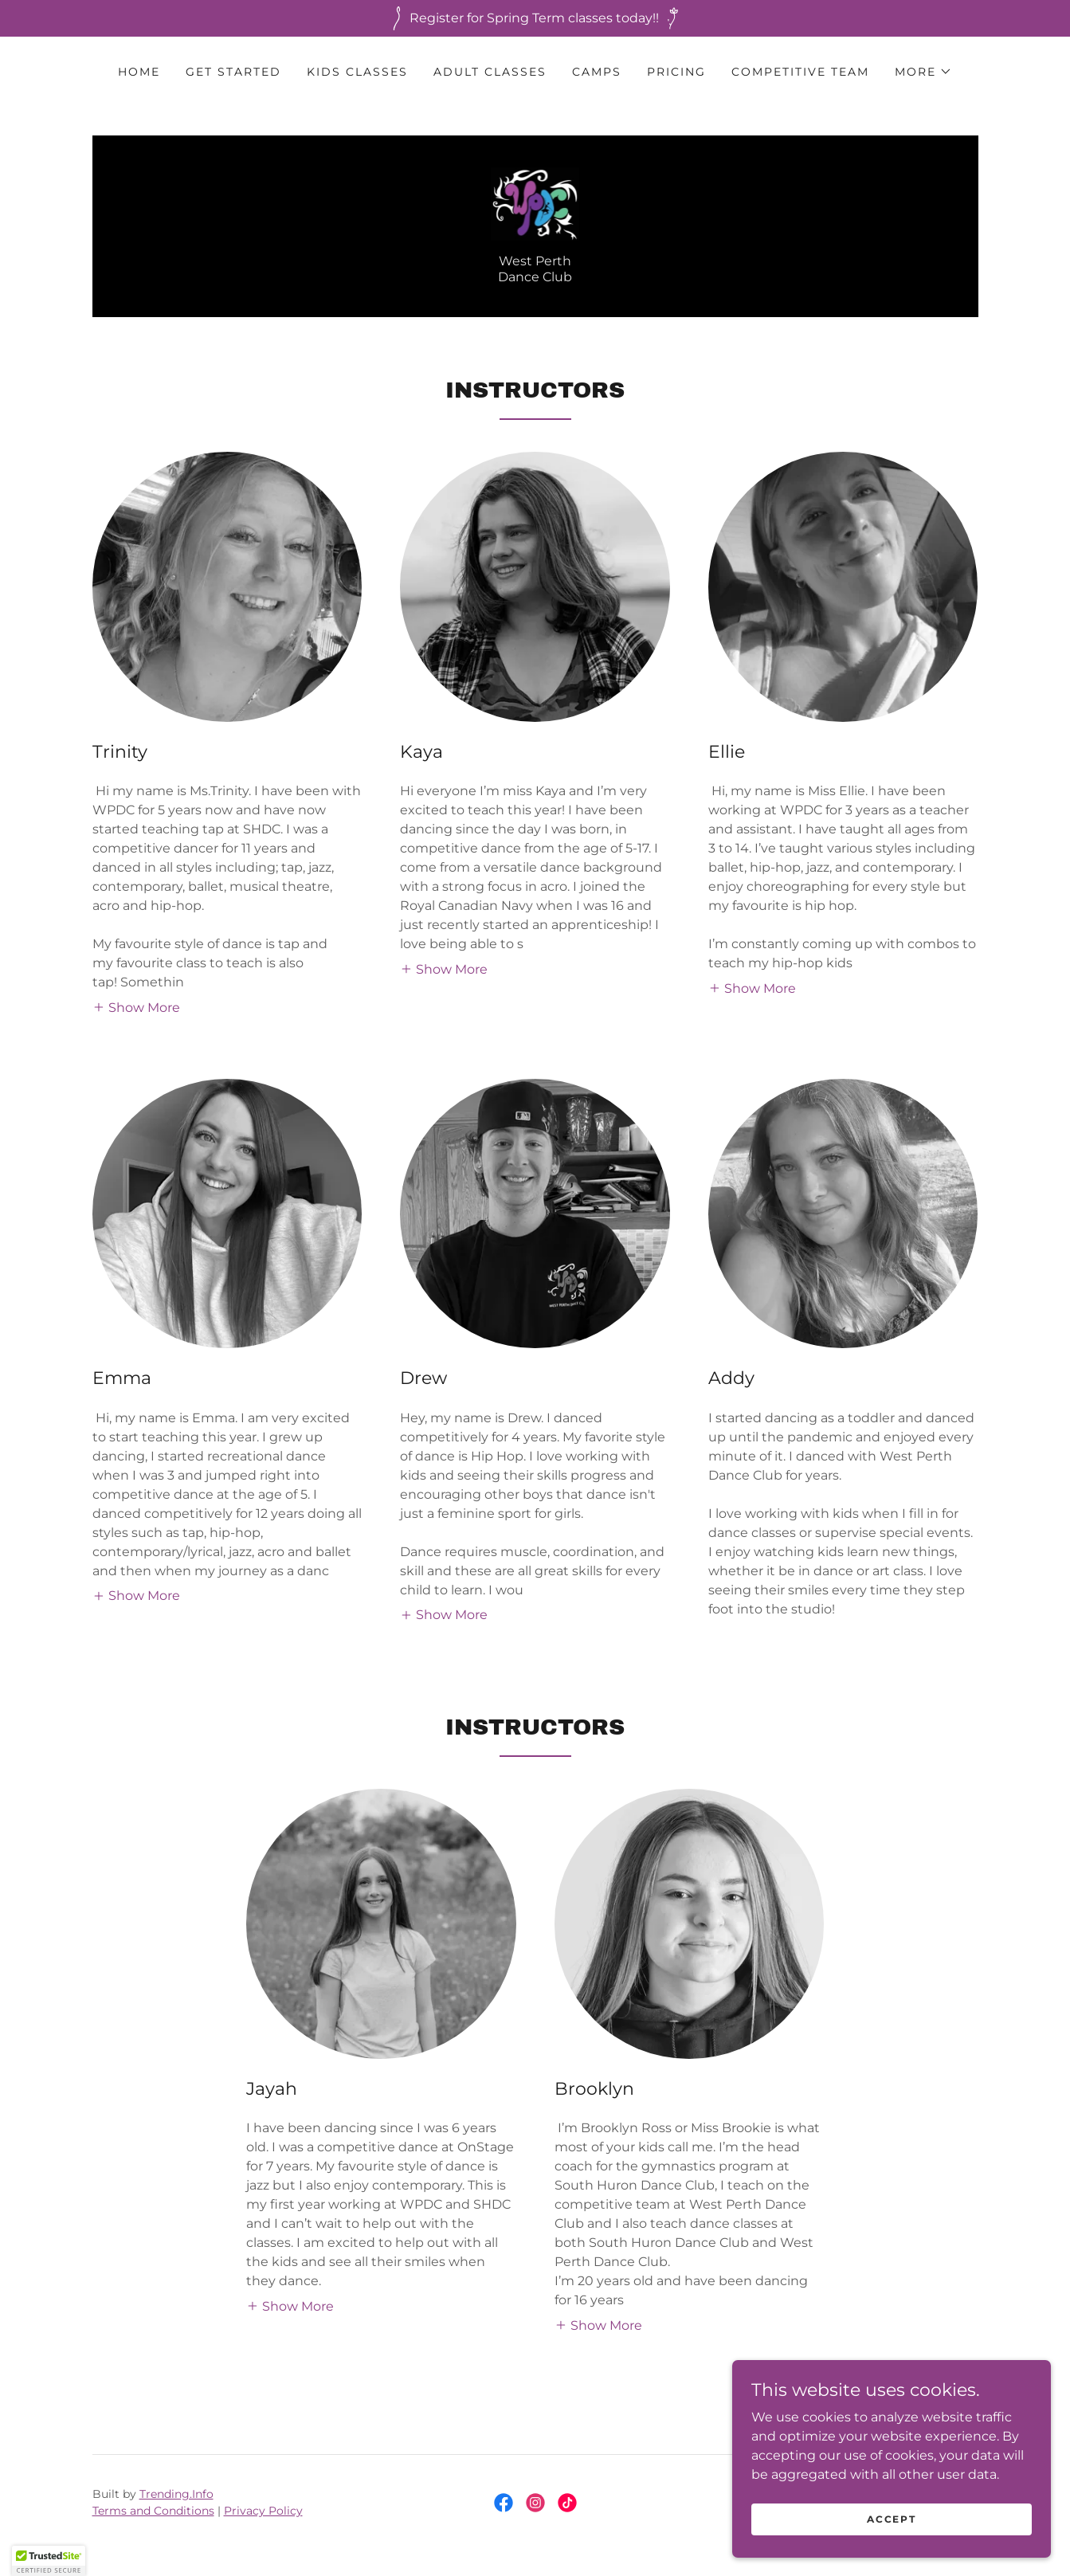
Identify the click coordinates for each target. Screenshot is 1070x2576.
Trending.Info (176, 2494)
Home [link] (139, 72)
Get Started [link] (233, 72)
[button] (923, 71)
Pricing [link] (676, 72)
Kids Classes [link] (357, 72)
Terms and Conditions (153, 2510)
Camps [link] (596, 72)
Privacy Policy (263, 2510)
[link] (535, 202)
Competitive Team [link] (800, 72)
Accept (891, 2530)
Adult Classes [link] (490, 72)
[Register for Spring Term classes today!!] (535, 18)
